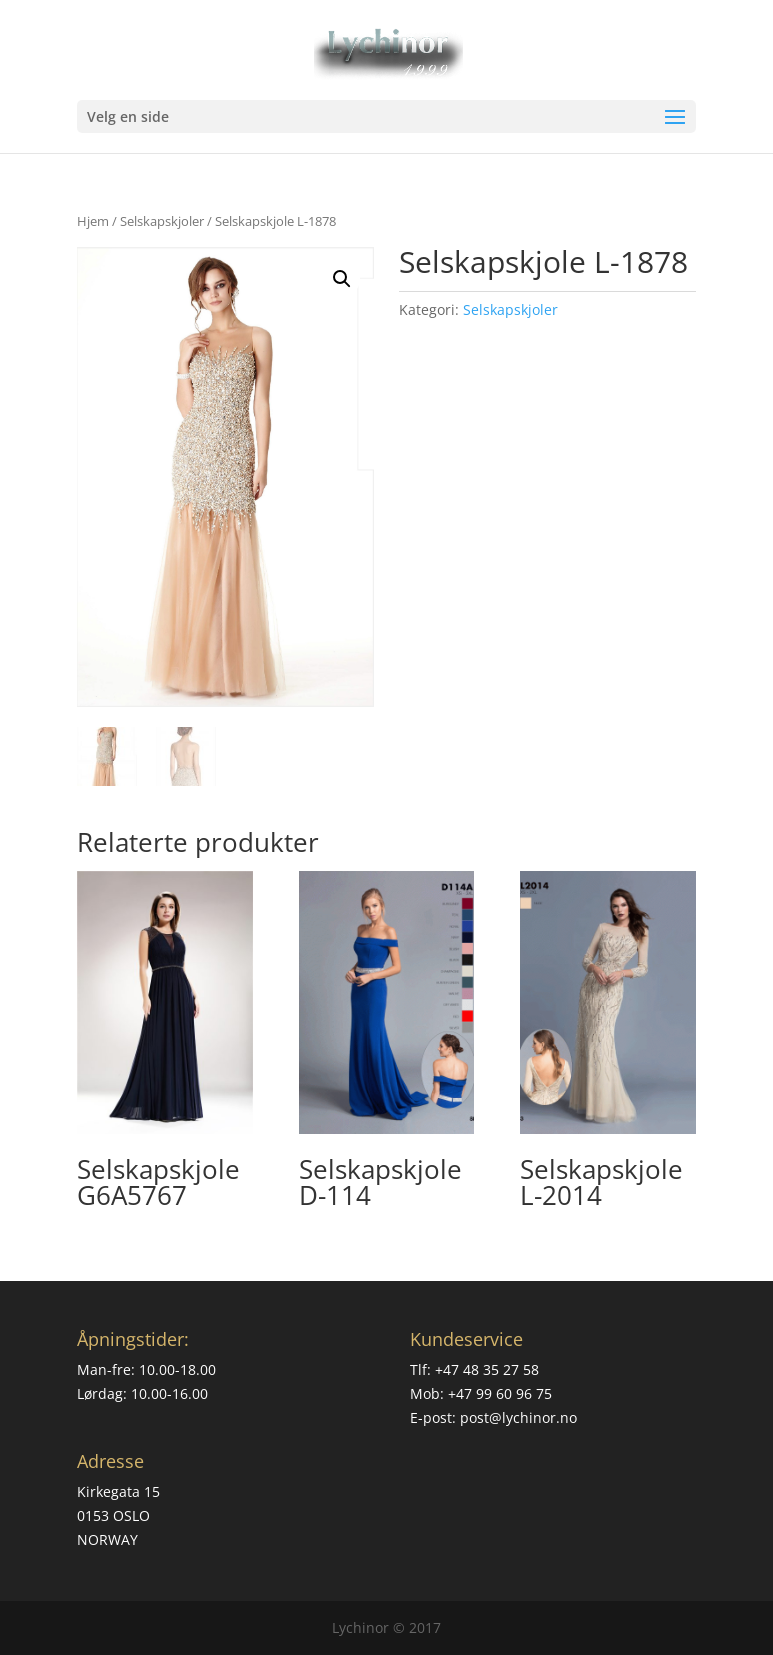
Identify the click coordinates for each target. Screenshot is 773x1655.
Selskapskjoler (162, 221)
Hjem (93, 221)
